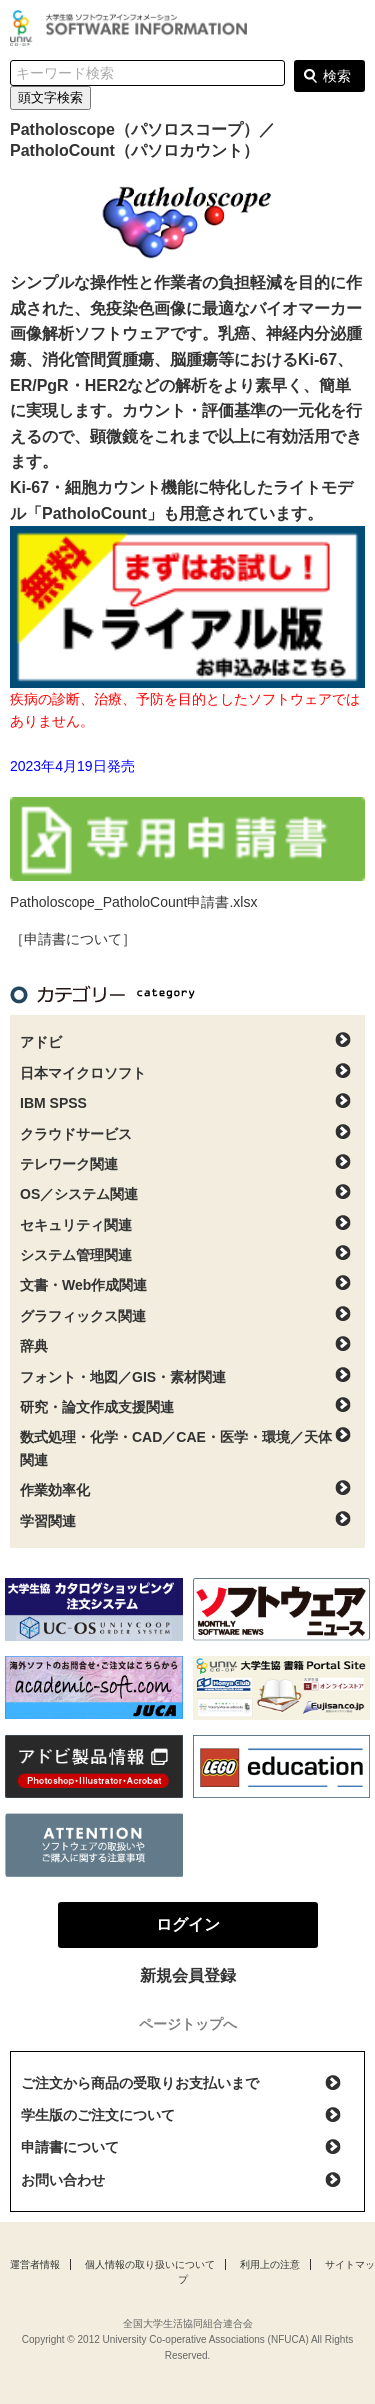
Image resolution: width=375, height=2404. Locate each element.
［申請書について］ (73, 939)
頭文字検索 (50, 97)
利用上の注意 (270, 2264)
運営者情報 (35, 2264)
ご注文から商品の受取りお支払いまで (140, 2083)
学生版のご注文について (98, 2115)
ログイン (349, 30)
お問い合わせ (63, 2180)
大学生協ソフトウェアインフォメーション (132, 28)
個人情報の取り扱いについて (150, 2264)
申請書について (70, 2147)
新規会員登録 (188, 1975)
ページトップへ (188, 2024)
